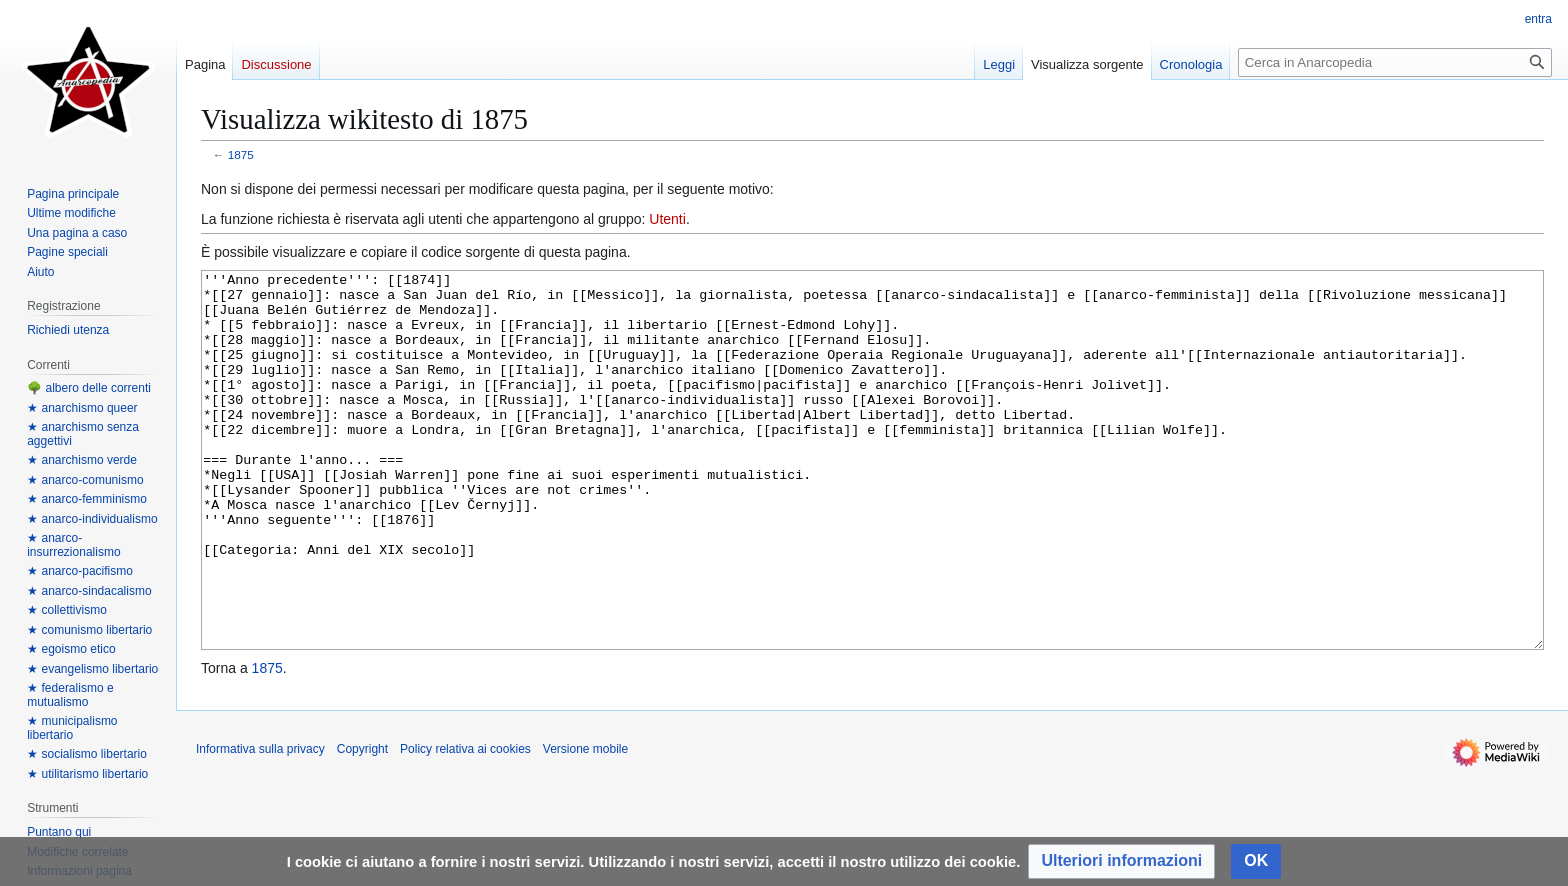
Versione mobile (585, 824)
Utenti (667, 219)
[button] (1121, 861)
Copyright (362, 824)
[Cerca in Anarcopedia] (1395, 62)
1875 (241, 154)
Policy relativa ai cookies (465, 824)
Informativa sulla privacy (260, 824)
